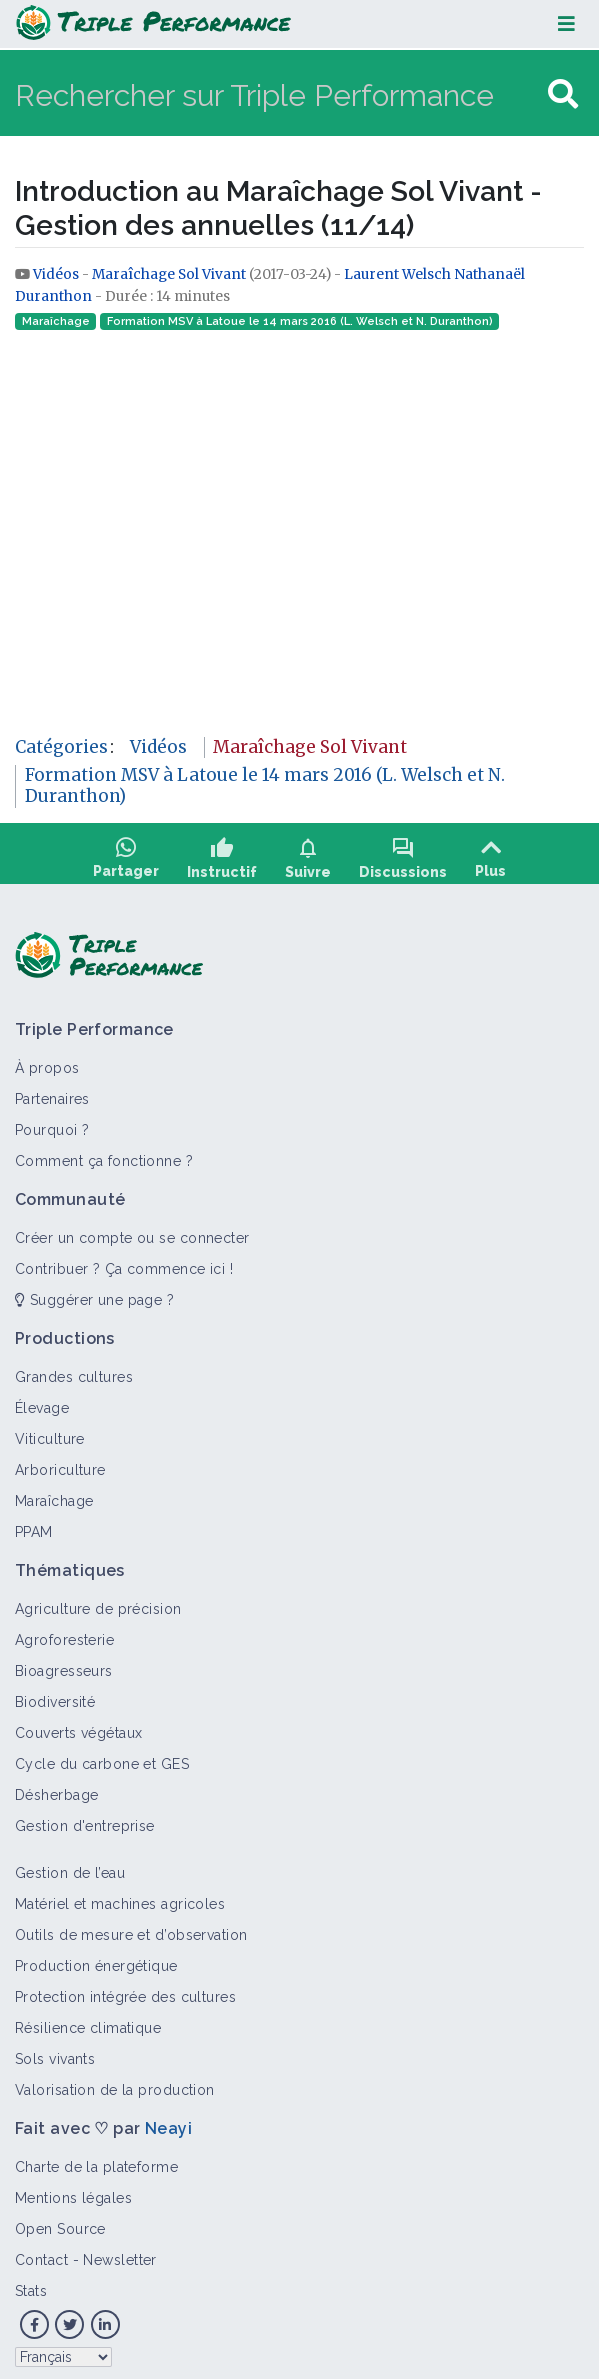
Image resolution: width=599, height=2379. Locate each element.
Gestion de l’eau (70, 1866)
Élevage (42, 1401)
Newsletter (119, 2253)
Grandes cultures (74, 1370)
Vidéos (57, 274)
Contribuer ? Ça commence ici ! (124, 1262)
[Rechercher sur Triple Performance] (279, 94)
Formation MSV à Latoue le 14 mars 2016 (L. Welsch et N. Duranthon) (300, 321)
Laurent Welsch (397, 274)
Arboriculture (60, 1463)
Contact (41, 2253)
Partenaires (52, 1092)
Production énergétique (96, 1959)
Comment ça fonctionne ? (104, 1154)
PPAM (34, 1525)
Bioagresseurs (64, 1664)
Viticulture (50, 1432)
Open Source (60, 2222)
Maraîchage (56, 321)
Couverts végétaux (78, 1726)
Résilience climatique (88, 2021)
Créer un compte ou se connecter (132, 1231)
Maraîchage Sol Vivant (169, 274)
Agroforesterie (64, 1633)
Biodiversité (55, 1695)
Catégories (61, 747)
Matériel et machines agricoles (120, 1897)
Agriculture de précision (98, 1602)
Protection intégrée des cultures (125, 1990)
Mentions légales (73, 2191)
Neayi (168, 2121)
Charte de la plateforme (96, 2160)
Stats (31, 2284)
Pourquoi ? (52, 1123)
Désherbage (56, 1788)
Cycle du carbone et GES (102, 1757)
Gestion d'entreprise (85, 1819)
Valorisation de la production (115, 2083)
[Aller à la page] (563, 94)
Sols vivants (55, 2052)
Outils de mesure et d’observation (131, 1928)
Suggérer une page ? (94, 1293)
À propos (47, 1061)
